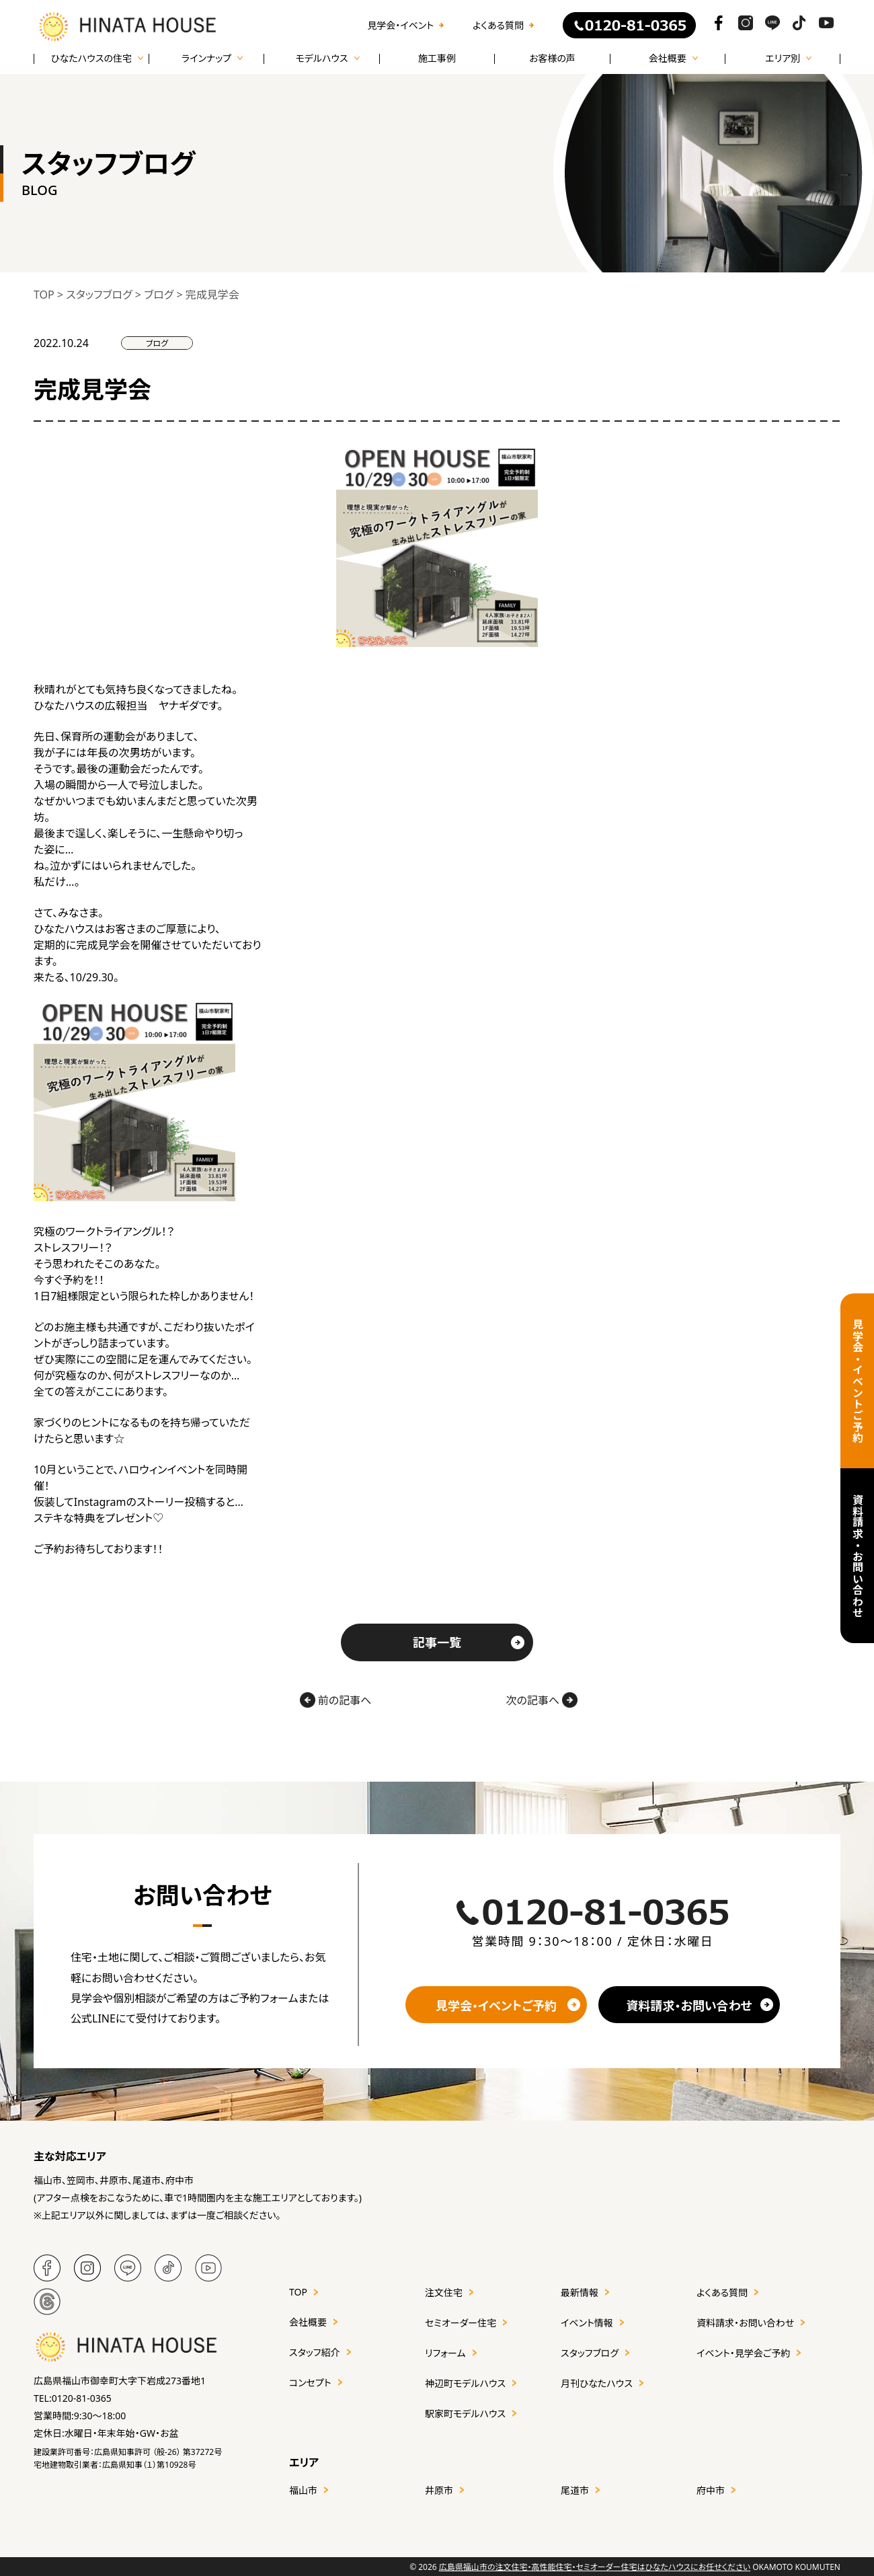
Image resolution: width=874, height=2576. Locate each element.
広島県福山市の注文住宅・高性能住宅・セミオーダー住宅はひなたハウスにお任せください (594, 2567)
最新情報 (579, 2292)
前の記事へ (336, 1700)
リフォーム (445, 2353)
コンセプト (310, 2382)
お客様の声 (552, 58)
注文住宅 (444, 2292)
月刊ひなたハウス (597, 2383)
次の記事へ (542, 1700)
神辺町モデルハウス (465, 2383)
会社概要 (308, 2322)
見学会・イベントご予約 (857, 1381)
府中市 (711, 2490)
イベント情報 (587, 2322)
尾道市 (575, 2490)
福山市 (303, 2490)
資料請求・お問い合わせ (857, 1556)
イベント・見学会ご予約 (743, 2353)
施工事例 (437, 58)
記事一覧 (437, 1642)
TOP (298, 2291)
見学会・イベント (400, 25)
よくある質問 (498, 25)
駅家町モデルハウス (465, 2413)
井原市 (439, 2490)
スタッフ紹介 (314, 2352)
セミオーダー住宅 (460, 2322)
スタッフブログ (590, 2353)
